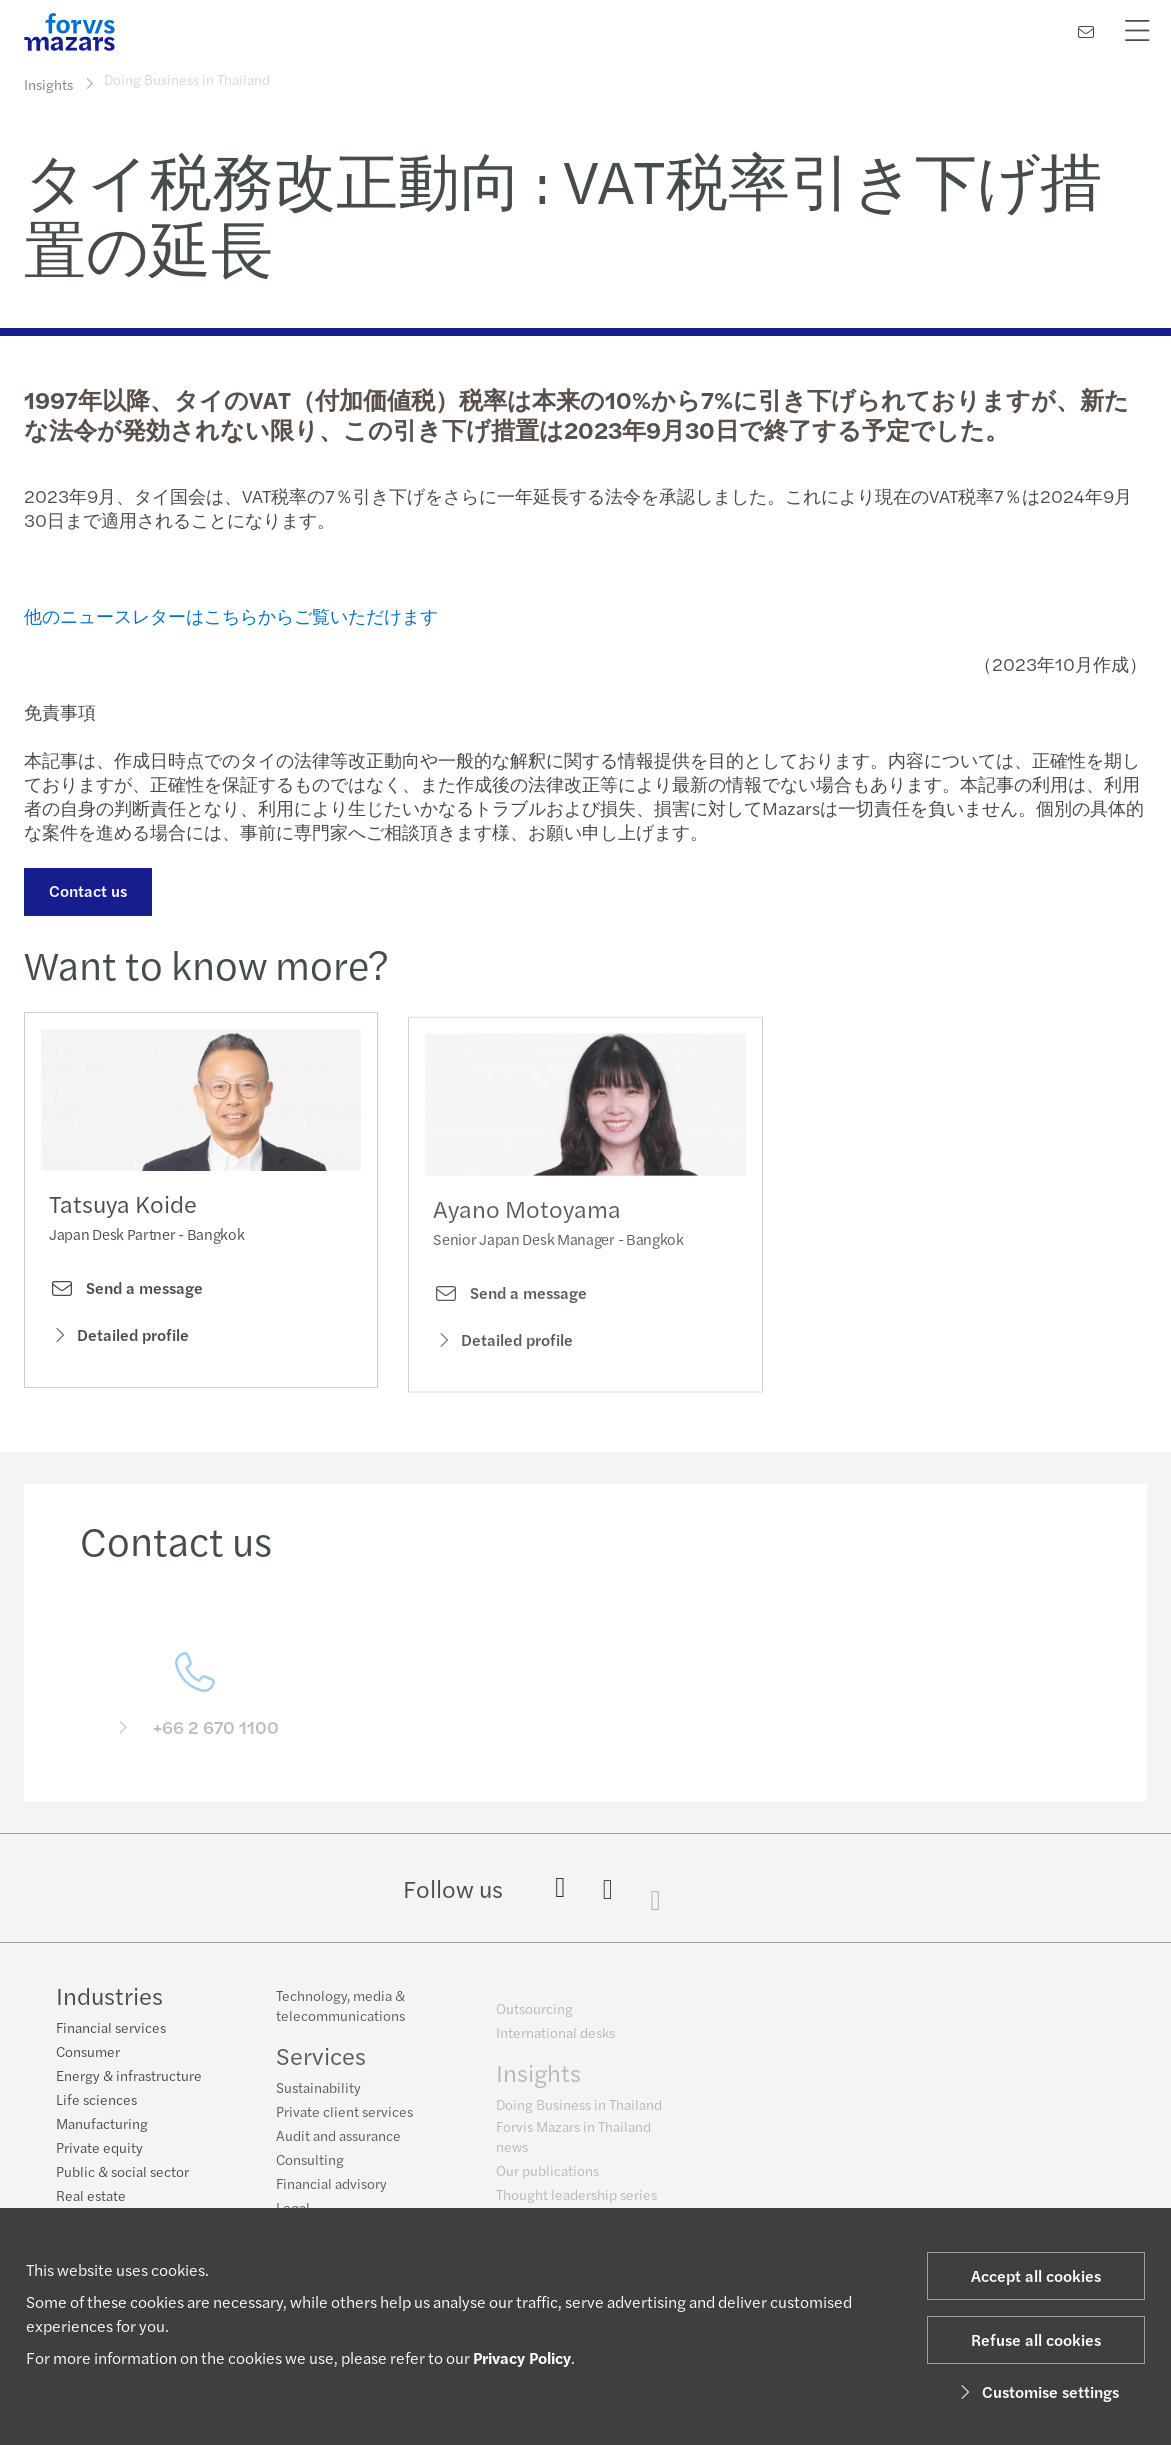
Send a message (126, 1293)
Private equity (99, 2148)
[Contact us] (1086, 31)
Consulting (310, 2170)
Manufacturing (102, 2124)
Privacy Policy (522, 2357)
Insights (48, 83)
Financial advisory (331, 2194)
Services (321, 2066)
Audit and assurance (338, 2146)
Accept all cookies (1036, 2275)
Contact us (86, 890)
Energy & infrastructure (129, 2076)
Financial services (111, 2028)
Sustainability (318, 2098)
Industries (109, 1996)
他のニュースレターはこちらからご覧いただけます (231, 615)
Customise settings (1036, 2391)
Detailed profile (119, 1338)
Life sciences (96, 2100)
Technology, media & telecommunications (340, 2016)
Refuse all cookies (1036, 2339)
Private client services (344, 2122)
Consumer (88, 2052)
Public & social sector (122, 2172)
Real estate (91, 2196)
